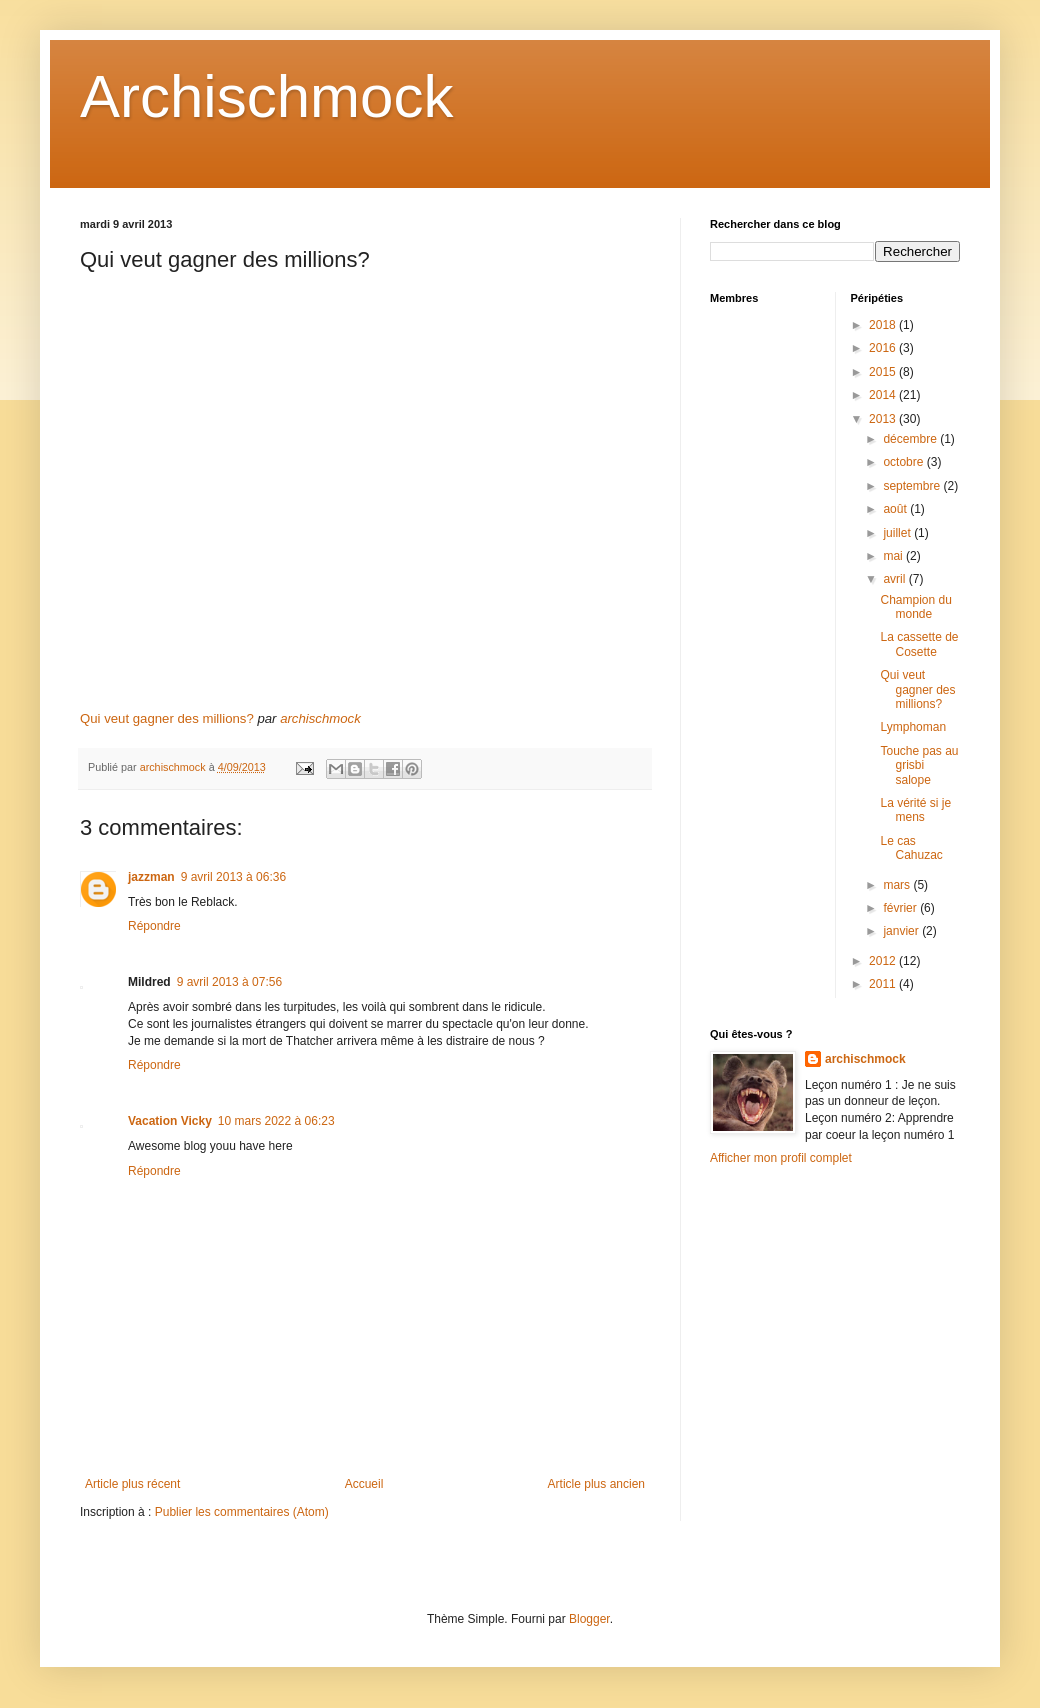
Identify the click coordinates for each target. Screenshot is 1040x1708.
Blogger (589, 1619)
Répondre (154, 926)
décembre (911, 439)
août (896, 509)
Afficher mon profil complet (781, 1158)
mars (898, 885)
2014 (884, 395)
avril (895, 579)
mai (894, 556)
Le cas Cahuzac (911, 848)
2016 (884, 348)
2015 (884, 372)
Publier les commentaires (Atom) (242, 1512)
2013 (884, 419)
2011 (884, 984)
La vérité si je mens (915, 810)
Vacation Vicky (170, 1121)
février (901, 908)
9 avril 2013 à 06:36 (233, 877)
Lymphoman (913, 727)
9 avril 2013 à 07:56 (229, 982)
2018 (884, 325)
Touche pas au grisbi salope (919, 765)
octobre (904, 462)
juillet (898, 533)
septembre (913, 486)
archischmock (320, 718)
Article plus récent (132, 1484)
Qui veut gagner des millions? (167, 718)
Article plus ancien (596, 1484)
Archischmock (266, 96)
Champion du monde (915, 607)
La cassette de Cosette (919, 644)
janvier (902, 931)
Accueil (364, 1484)
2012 (884, 961)
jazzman (151, 877)
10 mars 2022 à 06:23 (276, 1121)
